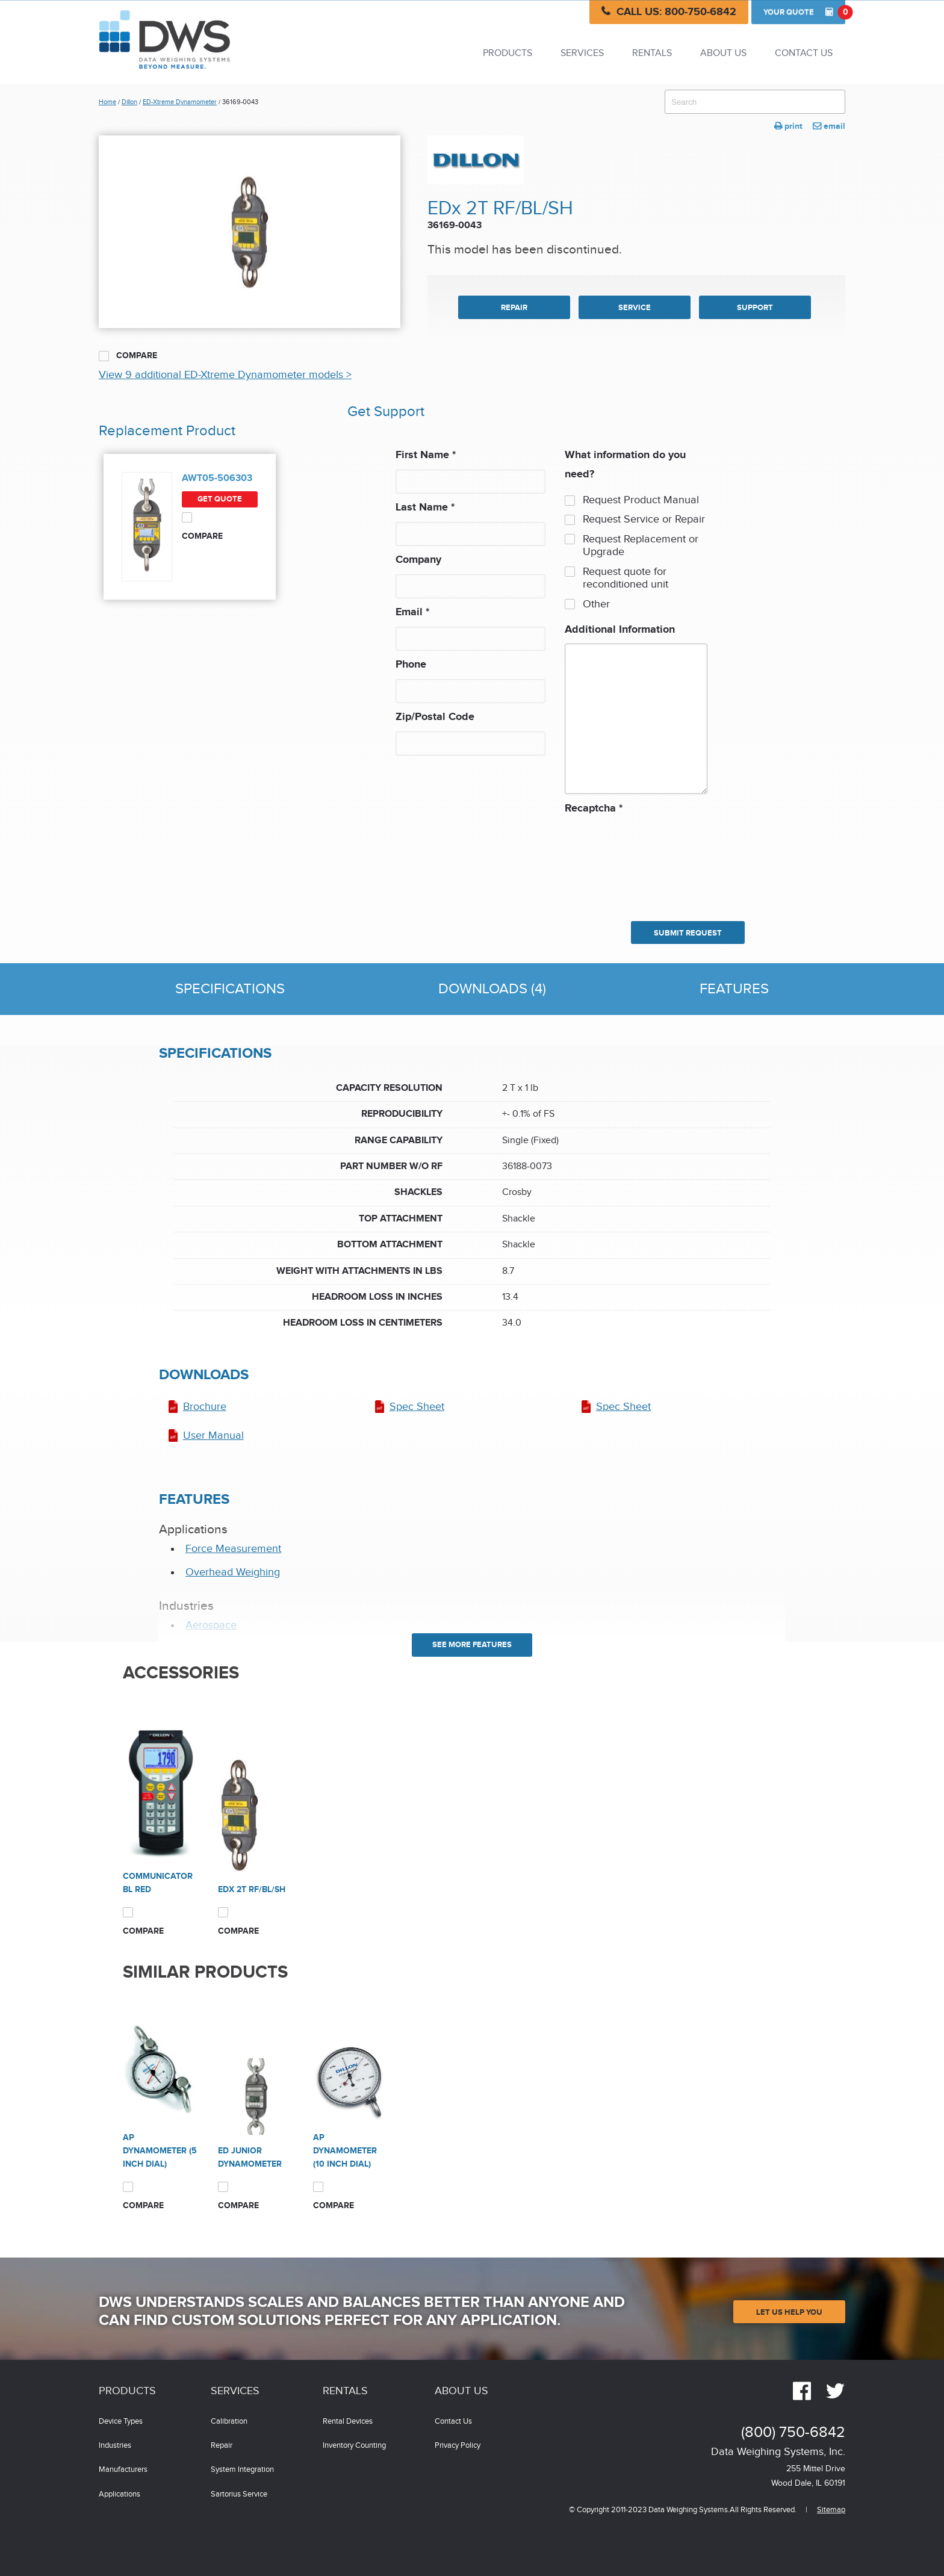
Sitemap (831, 2510)
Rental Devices (348, 2421)
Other (596, 604)
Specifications (230, 989)
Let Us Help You (789, 2312)
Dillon (129, 102)
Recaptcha (594, 808)
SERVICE (634, 307)
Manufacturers (123, 2469)
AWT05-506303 (217, 478)
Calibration (229, 2421)
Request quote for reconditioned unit (625, 578)
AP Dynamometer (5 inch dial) (160, 2150)
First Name (426, 455)
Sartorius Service (239, 2494)
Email (412, 612)
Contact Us (804, 53)
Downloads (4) (492, 989)
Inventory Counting (354, 2445)
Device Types (121, 2421)
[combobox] (755, 102)
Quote (804, 12)
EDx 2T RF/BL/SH (251, 1889)
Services (582, 53)
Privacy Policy (457, 2445)
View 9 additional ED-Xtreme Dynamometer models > (225, 374)
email (829, 126)
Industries (115, 2445)
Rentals (652, 53)
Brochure (204, 1406)
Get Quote (219, 499)
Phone (411, 664)
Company (418, 559)
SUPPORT (755, 307)
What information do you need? (625, 464)
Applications (119, 2494)
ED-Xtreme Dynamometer (180, 102)
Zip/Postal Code (435, 717)
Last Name (425, 507)
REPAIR (514, 307)
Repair (221, 2445)
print (788, 126)
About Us (723, 53)
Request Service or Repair (644, 519)
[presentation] (614, 861)
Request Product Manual (641, 500)
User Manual (213, 1435)
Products (507, 53)
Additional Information (620, 629)
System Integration (242, 2469)
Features (734, 989)
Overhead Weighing (232, 1572)
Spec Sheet (417, 1406)
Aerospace (211, 1625)
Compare (128, 355)
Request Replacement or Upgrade (640, 546)
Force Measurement (233, 1548)
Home (107, 102)
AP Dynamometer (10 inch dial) (345, 2150)
